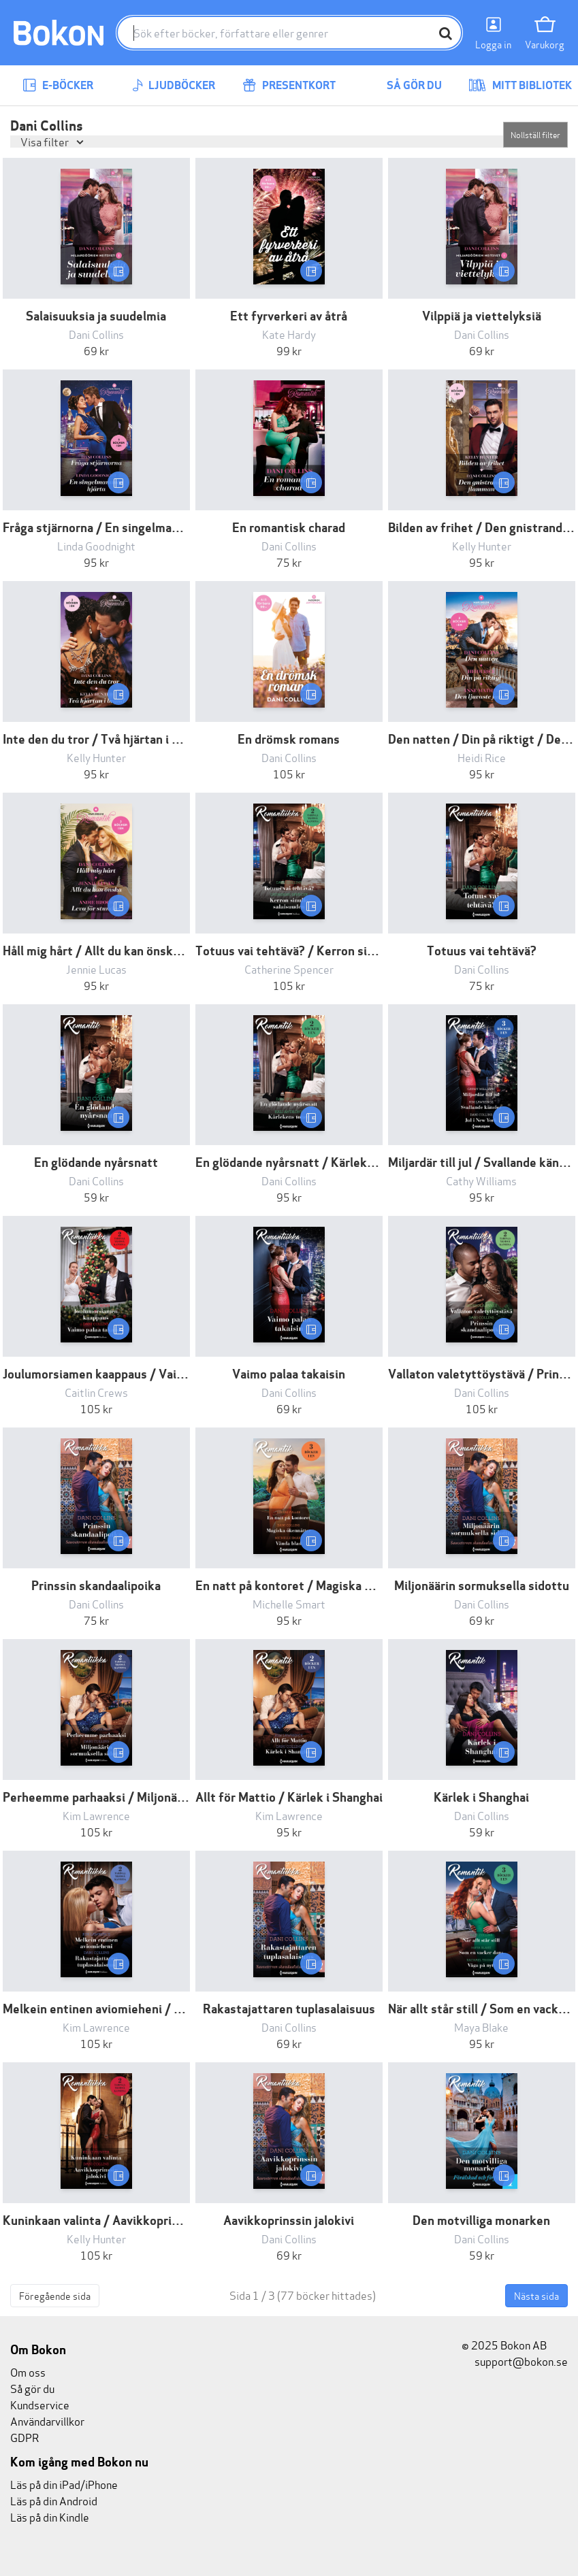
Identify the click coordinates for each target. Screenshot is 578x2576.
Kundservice (39, 2404)
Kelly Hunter (481, 545)
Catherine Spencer (289, 968)
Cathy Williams (481, 1180)
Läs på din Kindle (49, 2516)
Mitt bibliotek (520, 85)
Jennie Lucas (96, 968)
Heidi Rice (481, 757)
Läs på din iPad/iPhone (64, 2484)
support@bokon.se (515, 2360)
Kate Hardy (289, 334)
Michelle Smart (289, 1603)
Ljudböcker (173, 85)
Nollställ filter (535, 134)
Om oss (28, 2371)
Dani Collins (96, 334)
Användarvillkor (47, 2420)
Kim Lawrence (96, 1815)
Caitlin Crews (96, 1392)
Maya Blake (481, 2026)
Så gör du (404, 85)
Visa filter (45, 141)
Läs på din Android (53, 2500)
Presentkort (289, 85)
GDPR (24, 2437)
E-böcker (57, 85)
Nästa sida (536, 2295)
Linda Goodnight (96, 545)
